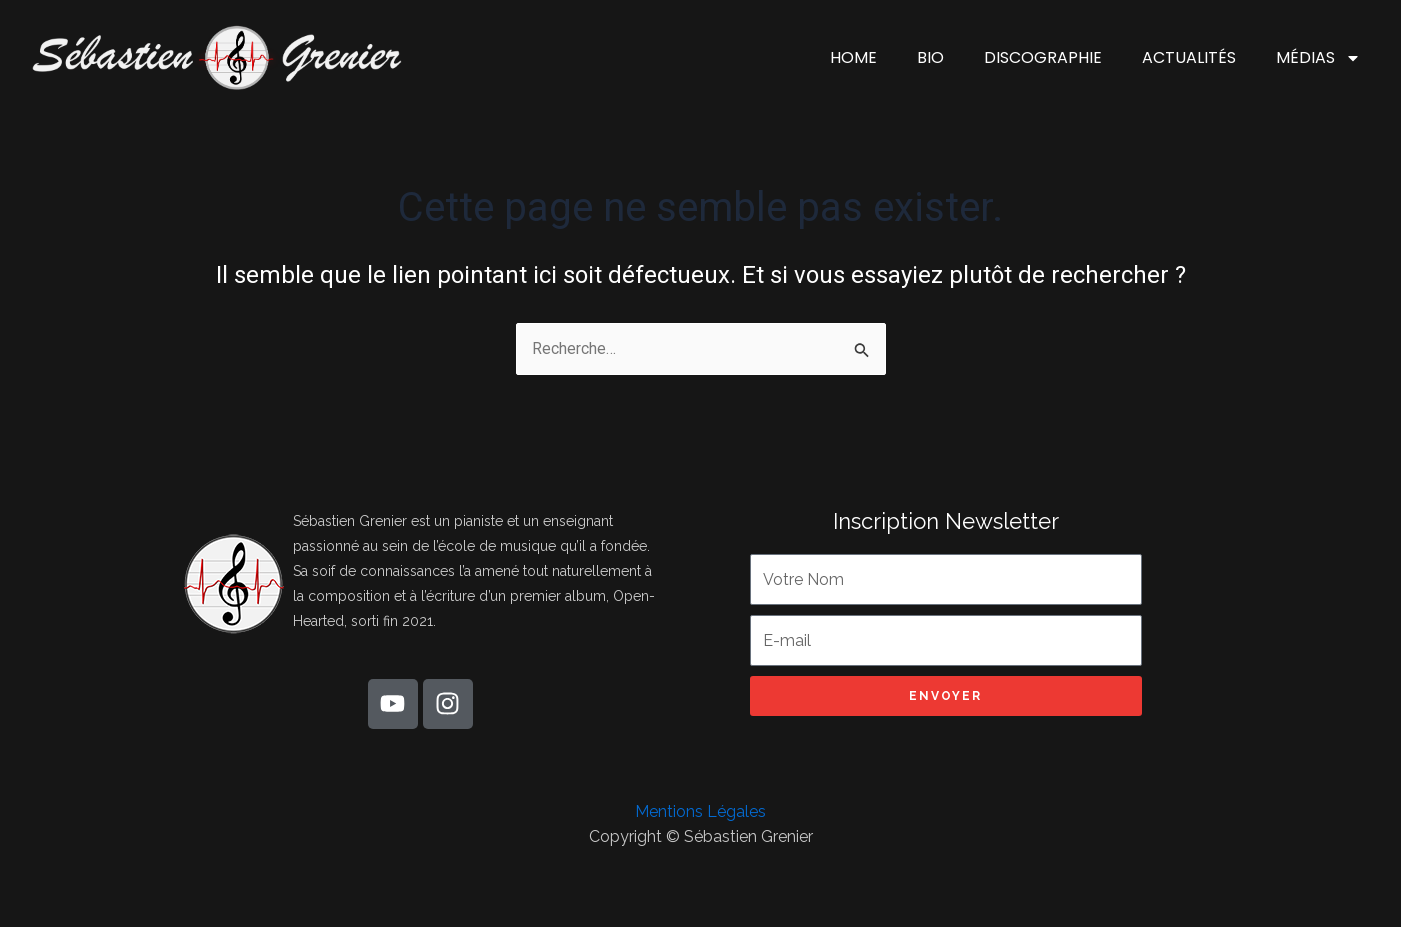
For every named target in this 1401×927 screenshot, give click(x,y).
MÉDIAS (1318, 58)
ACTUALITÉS (1189, 57)
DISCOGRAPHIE (1043, 57)
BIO (930, 57)
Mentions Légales (700, 811)
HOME (853, 57)
